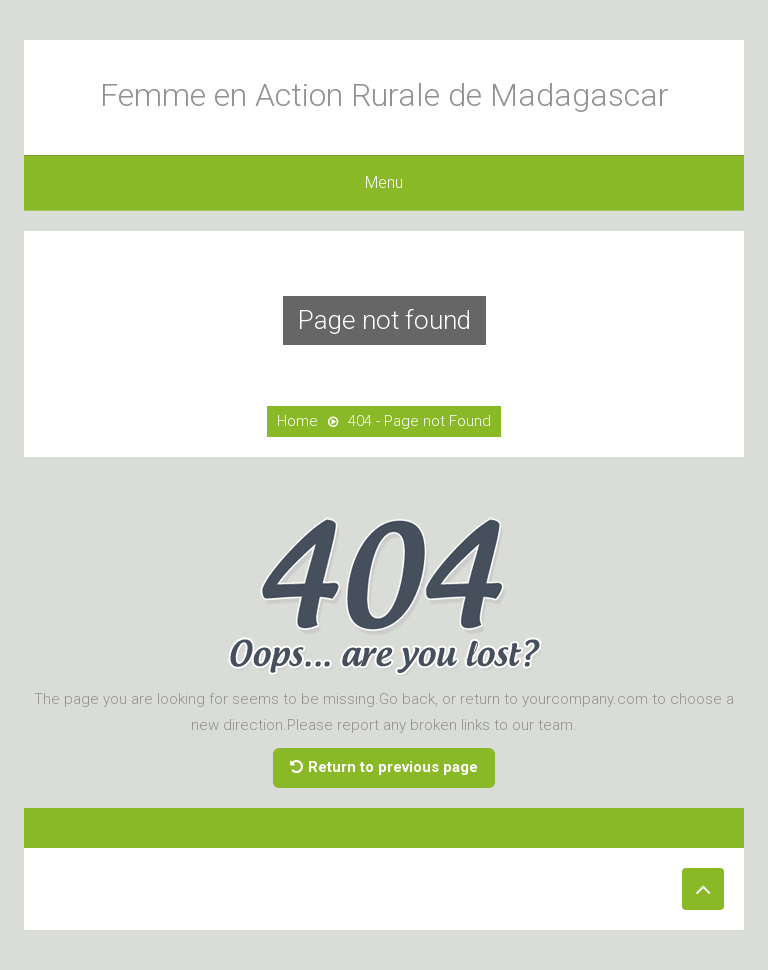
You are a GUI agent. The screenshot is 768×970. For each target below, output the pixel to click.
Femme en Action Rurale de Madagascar (384, 95)
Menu (384, 182)
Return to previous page (384, 767)
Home (297, 421)
